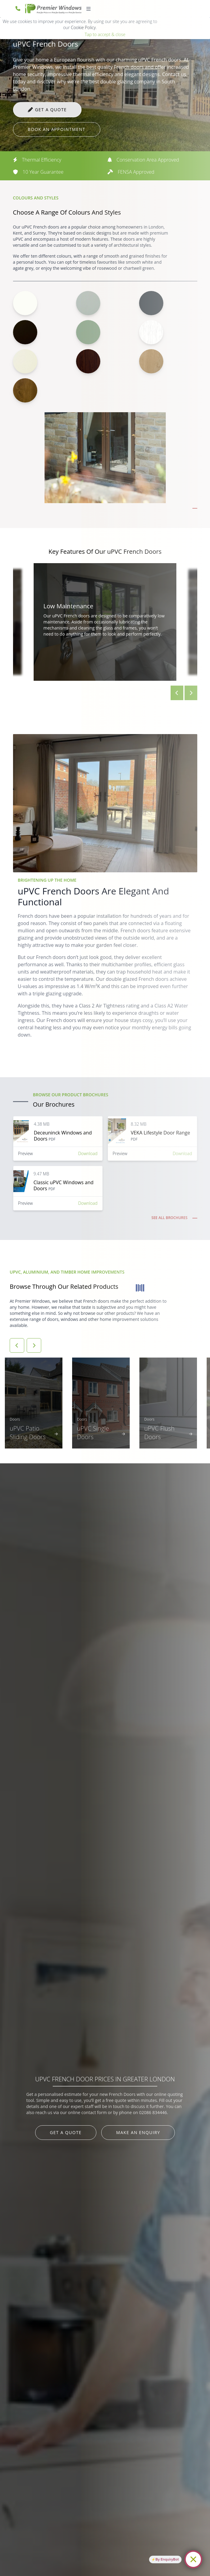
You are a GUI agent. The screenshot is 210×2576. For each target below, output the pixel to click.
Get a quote (51, 109)
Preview (25, 1153)
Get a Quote (66, 2132)
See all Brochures (170, 1217)
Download (88, 1153)
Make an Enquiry (138, 2132)
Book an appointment (56, 129)
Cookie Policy (83, 27)
